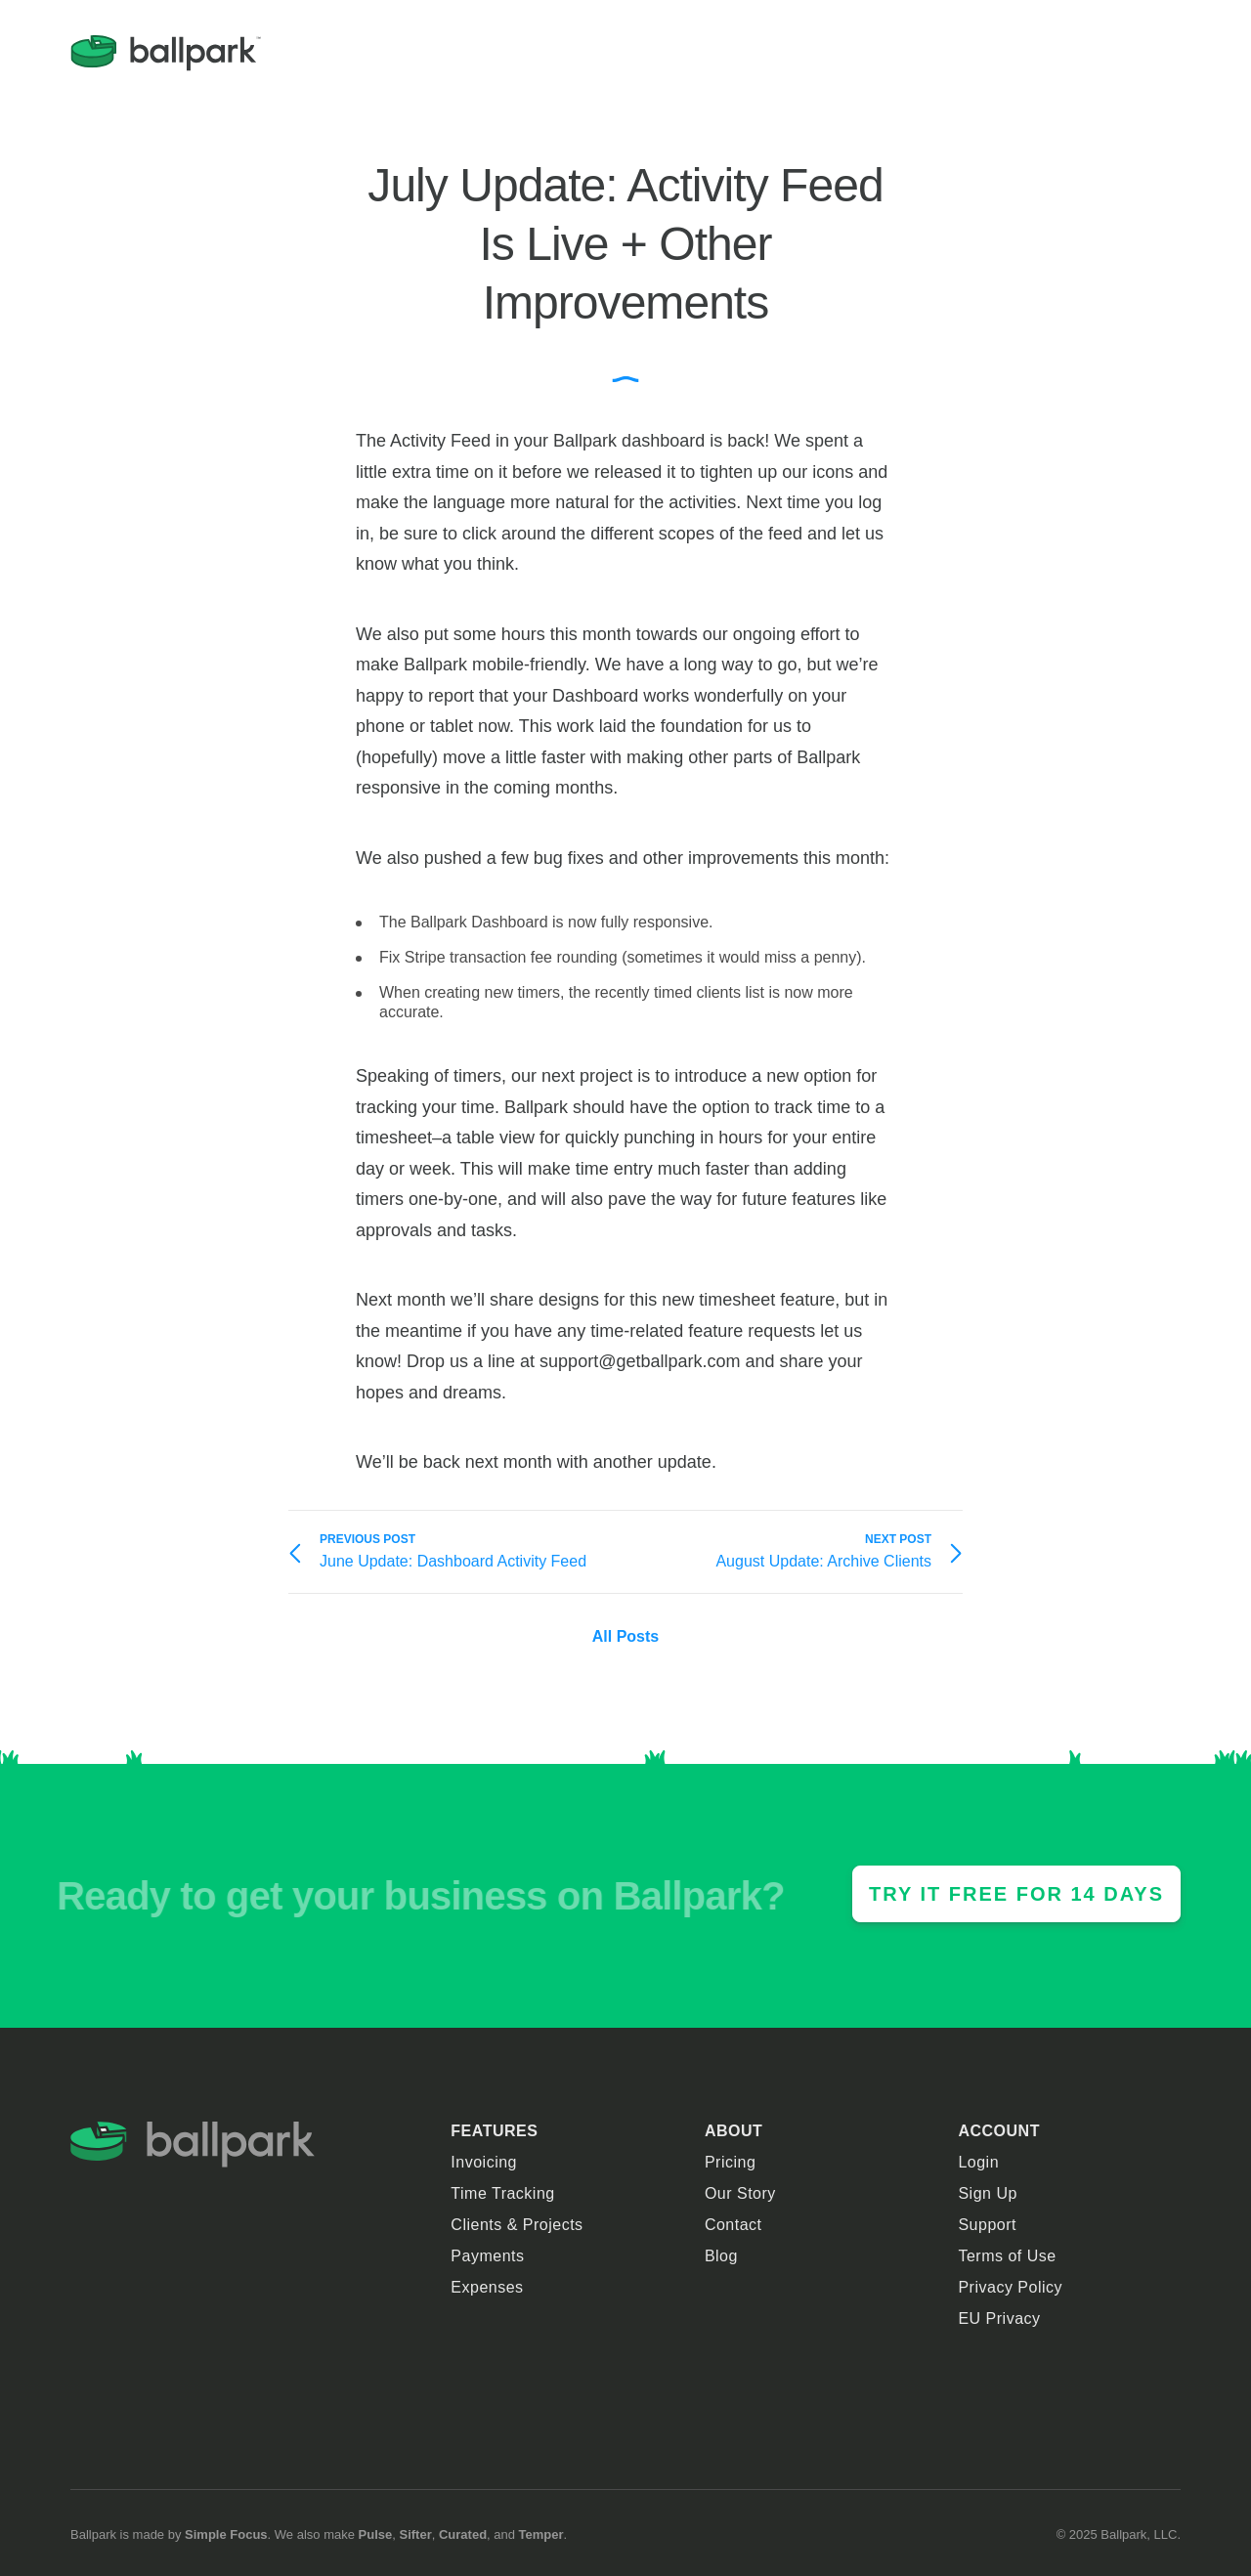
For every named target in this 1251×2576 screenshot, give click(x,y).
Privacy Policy (1010, 2287)
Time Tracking (502, 2193)
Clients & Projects (516, 2224)
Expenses (487, 2287)
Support (987, 2224)
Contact (733, 2224)
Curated (463, 2534)
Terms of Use (1007, 2256)
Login (978, 2162)
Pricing (730, 2162)
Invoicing (484, 2162)
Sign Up (987, 2193)
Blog (721, 2256)
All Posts (625, 1636)
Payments (487, 2256)
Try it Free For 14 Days (1016, 1894)
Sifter (415, 2534)
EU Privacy (999, 2318)
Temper (541, 2534)
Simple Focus (226, 2534)
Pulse (376, 2534)
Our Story (740, 2193)
